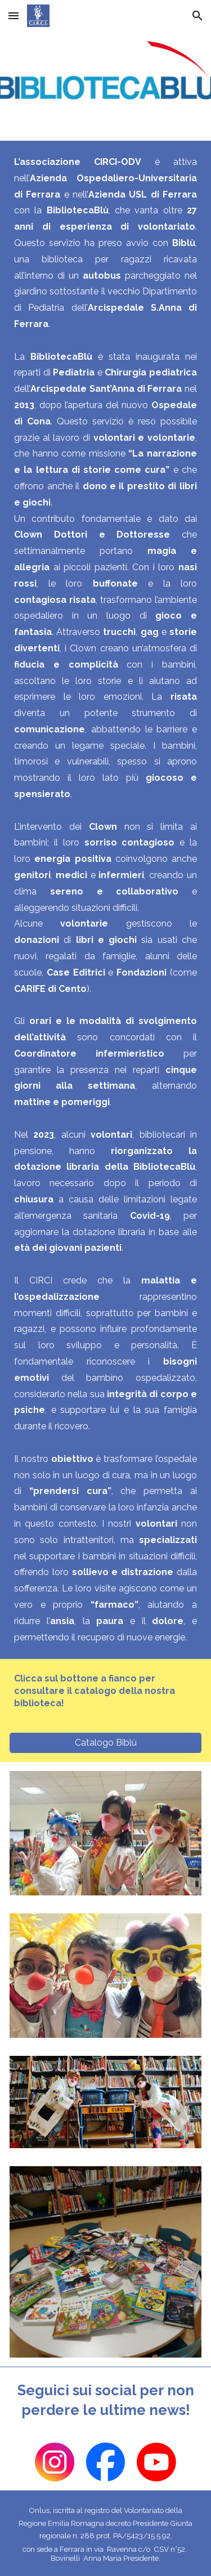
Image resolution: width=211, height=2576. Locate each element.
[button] (13, 15)
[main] (105, 900)
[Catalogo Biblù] (105, 1742)
